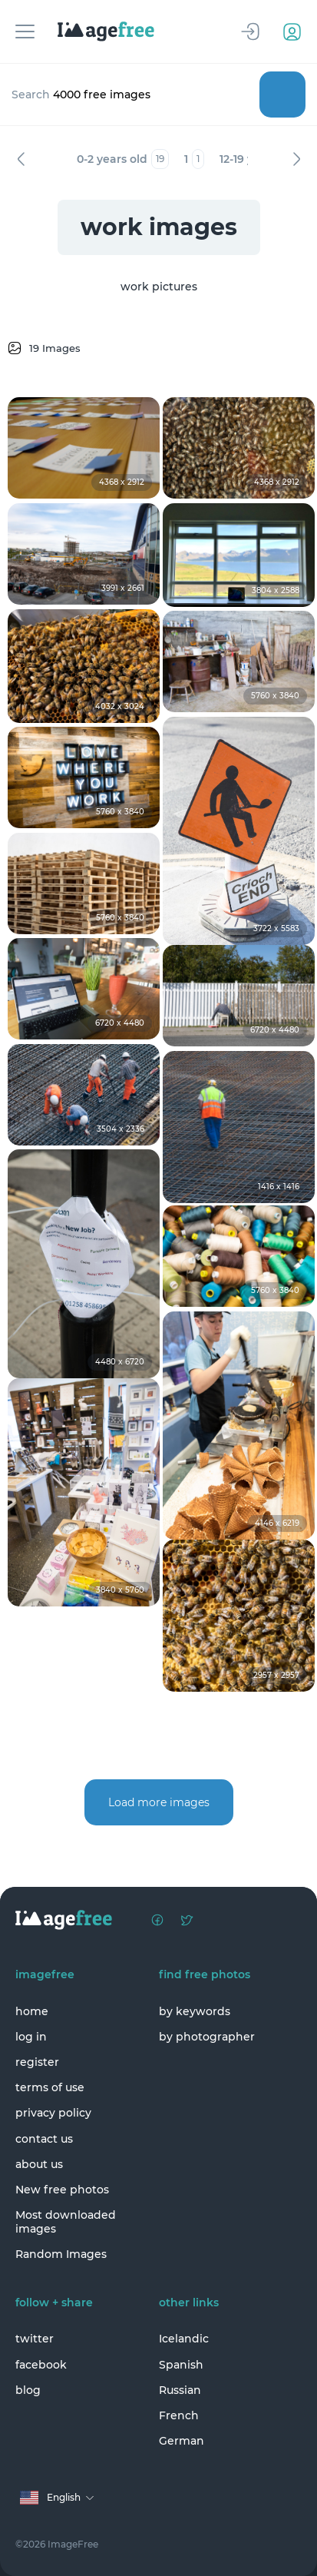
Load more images (159, 1802)
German (181, 2441)
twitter (34, 2339)
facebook (41, 2365)
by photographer (207, 2037)
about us (39, 2164)
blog (28, 2390)
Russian (180, 2390)
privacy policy (53, 2113)
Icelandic (184, 2339)
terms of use (49, 2087)
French (179, 2415)
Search (282, 94)
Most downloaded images (65, 2222)
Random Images (61, 2254)
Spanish (181, 2365)
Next (296, 159)
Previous (21, 159)
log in (31, 2037)
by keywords (194, 2011)
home (31, 2011)
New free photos (62, 2189)
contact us (44, 2139)
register (37, 2062)
